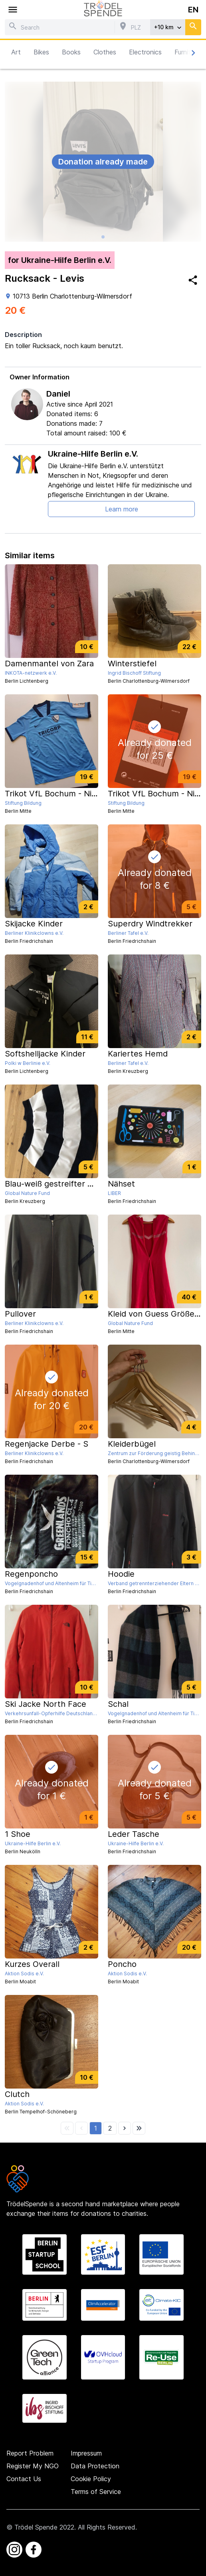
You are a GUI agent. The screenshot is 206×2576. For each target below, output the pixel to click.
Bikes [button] (41, 52)
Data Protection (95, 2466)
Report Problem (29, 2453)
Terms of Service (96, 2492)
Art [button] (16, 52)
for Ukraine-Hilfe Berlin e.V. (59, 260)
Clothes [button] (104, 52)
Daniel (58, 394)
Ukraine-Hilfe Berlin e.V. (93, 454)
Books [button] (71, 52)
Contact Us (23, 2479)
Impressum (86, 2453)
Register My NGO (32, 2466)
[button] (95, 2128)
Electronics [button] (145, 52)
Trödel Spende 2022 (44, 2527)
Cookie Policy (91, 2479)
